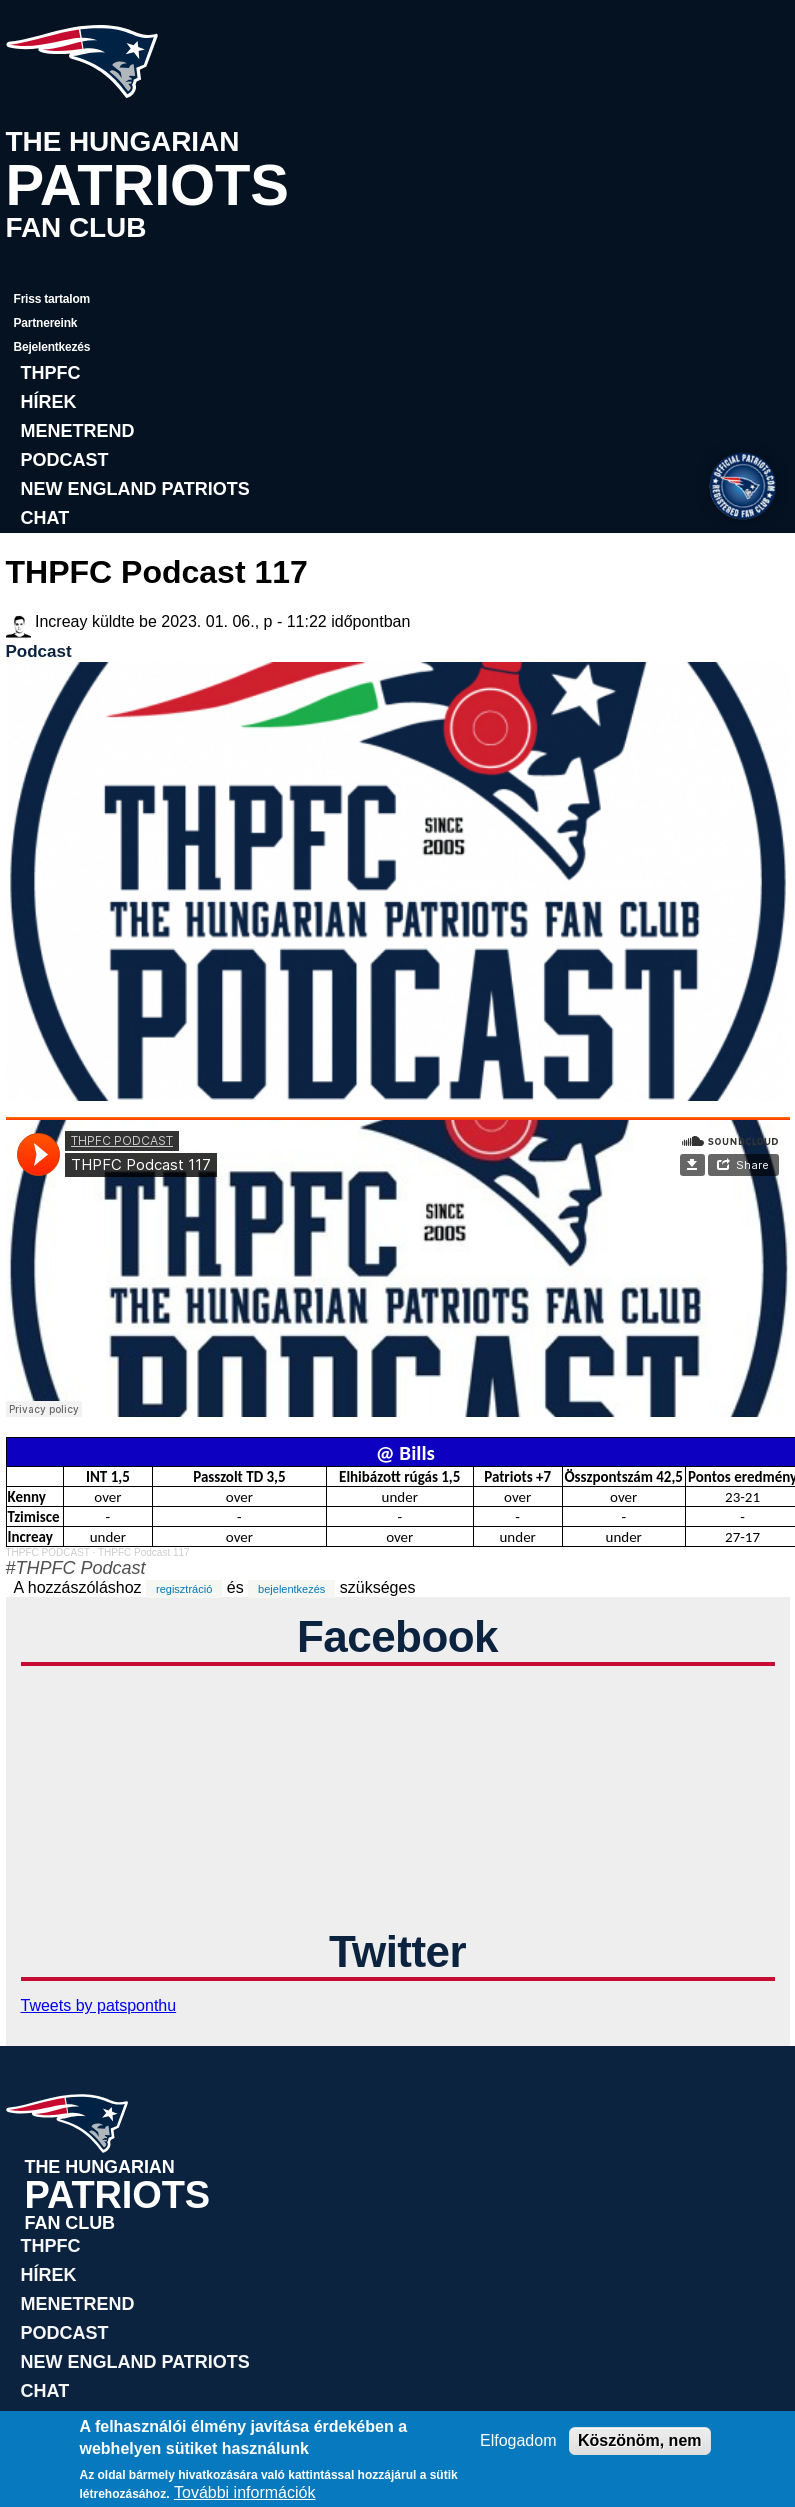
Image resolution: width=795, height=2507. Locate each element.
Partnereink (46, 323)
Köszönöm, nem (640, 2440)
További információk (244, 2492)
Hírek (49, 402)
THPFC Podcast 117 (144, 1552)
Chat (45, 518)
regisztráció (184, 1589)
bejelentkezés (291, 1589)
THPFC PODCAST (48, 1552)
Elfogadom (518, 2440)
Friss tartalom (52, 299)
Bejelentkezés (52, 347)
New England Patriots (135, 489)
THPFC (51, 373)
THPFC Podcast (81, 1568)
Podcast (65, 460)
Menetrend (78, 431)
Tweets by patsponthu (99, 2005)
